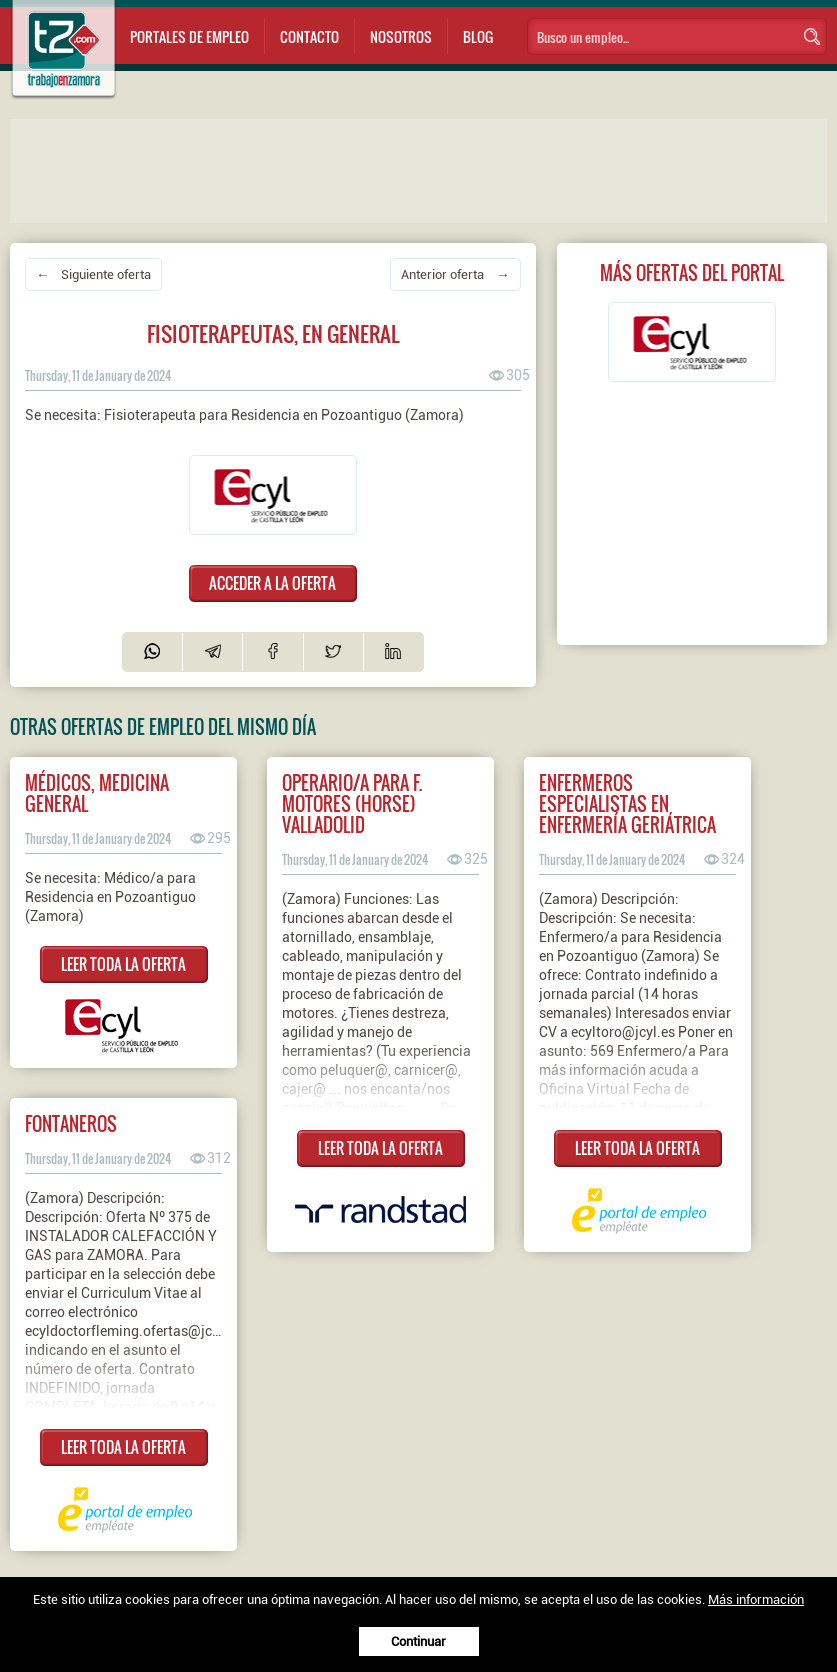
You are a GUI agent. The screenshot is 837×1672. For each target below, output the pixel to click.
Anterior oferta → (455, 274)
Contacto (309, 36)
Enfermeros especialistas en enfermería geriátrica (627, 803)
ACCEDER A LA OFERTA (272, 583)
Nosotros (401, 36)
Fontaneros (71, 1123)
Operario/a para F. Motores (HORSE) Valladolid (352, 803)
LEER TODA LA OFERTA (123, 964)
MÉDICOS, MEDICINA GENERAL (97, 793)
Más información (756, 1599)
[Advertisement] (410, 169)
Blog (478, 36)
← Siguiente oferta (93, 274)
